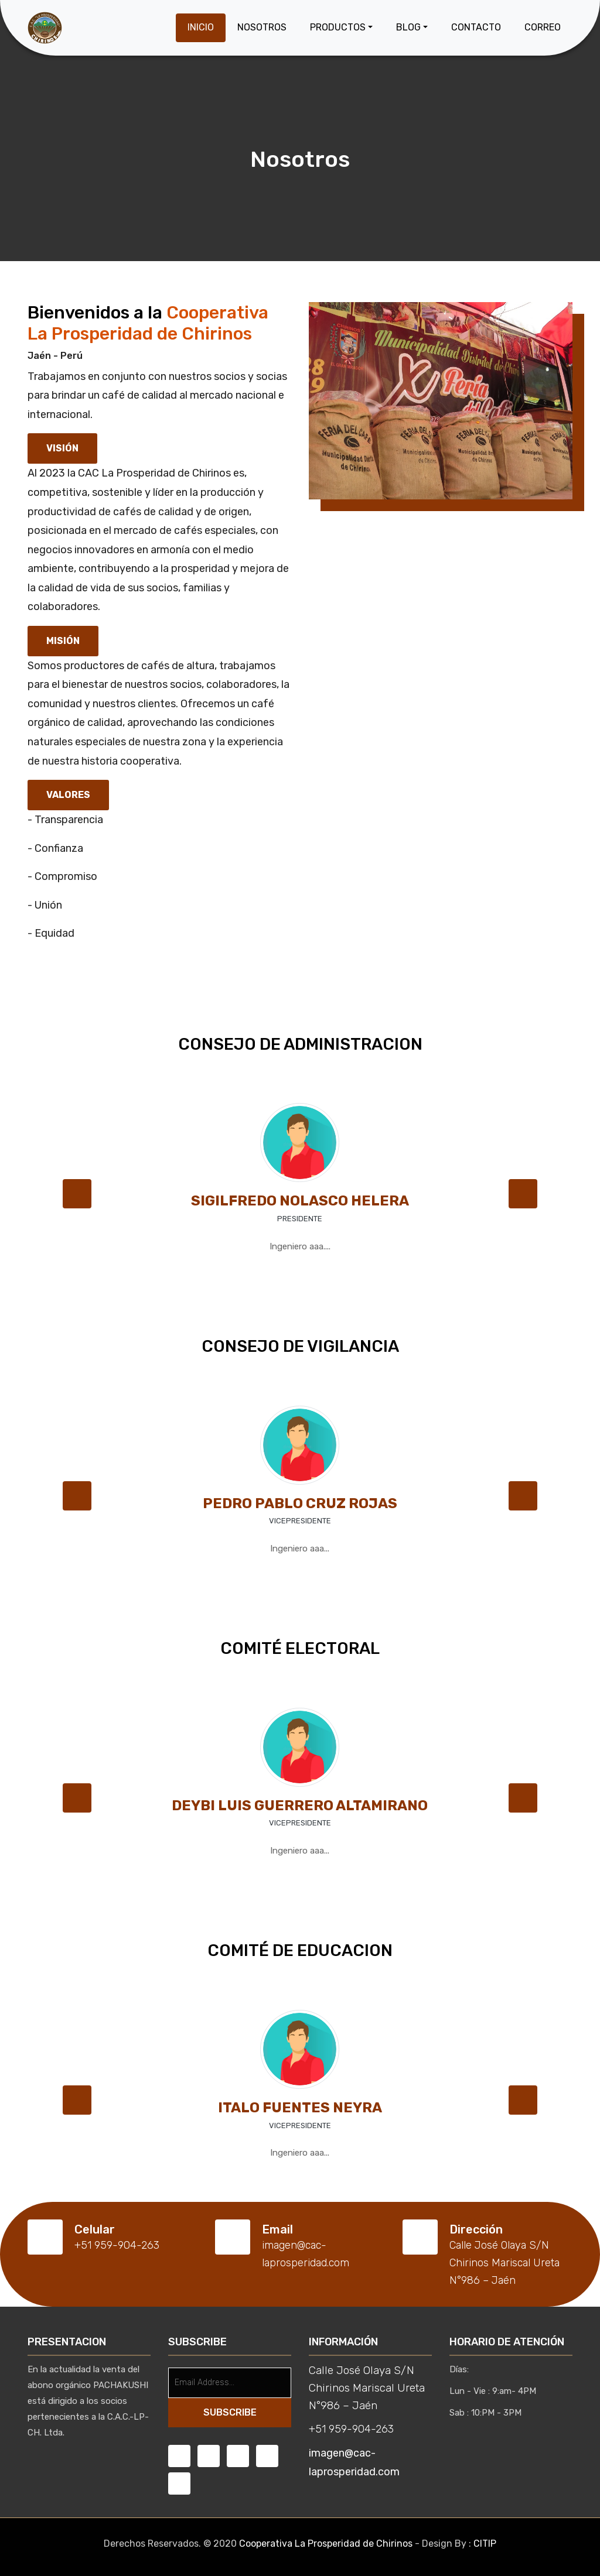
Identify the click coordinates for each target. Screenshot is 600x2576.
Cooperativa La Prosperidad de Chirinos (325, 2543)
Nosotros (262, 27)
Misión (63, 640)
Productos (338, 27)
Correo (542, 27)
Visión (62, 448)
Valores (68, 794)
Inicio (201, 27)
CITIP (484, 2543)
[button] (77, 1193)
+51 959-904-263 (351, 2429)
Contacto (476, 27)
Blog (408, 27)
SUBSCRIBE (230, 2412)
